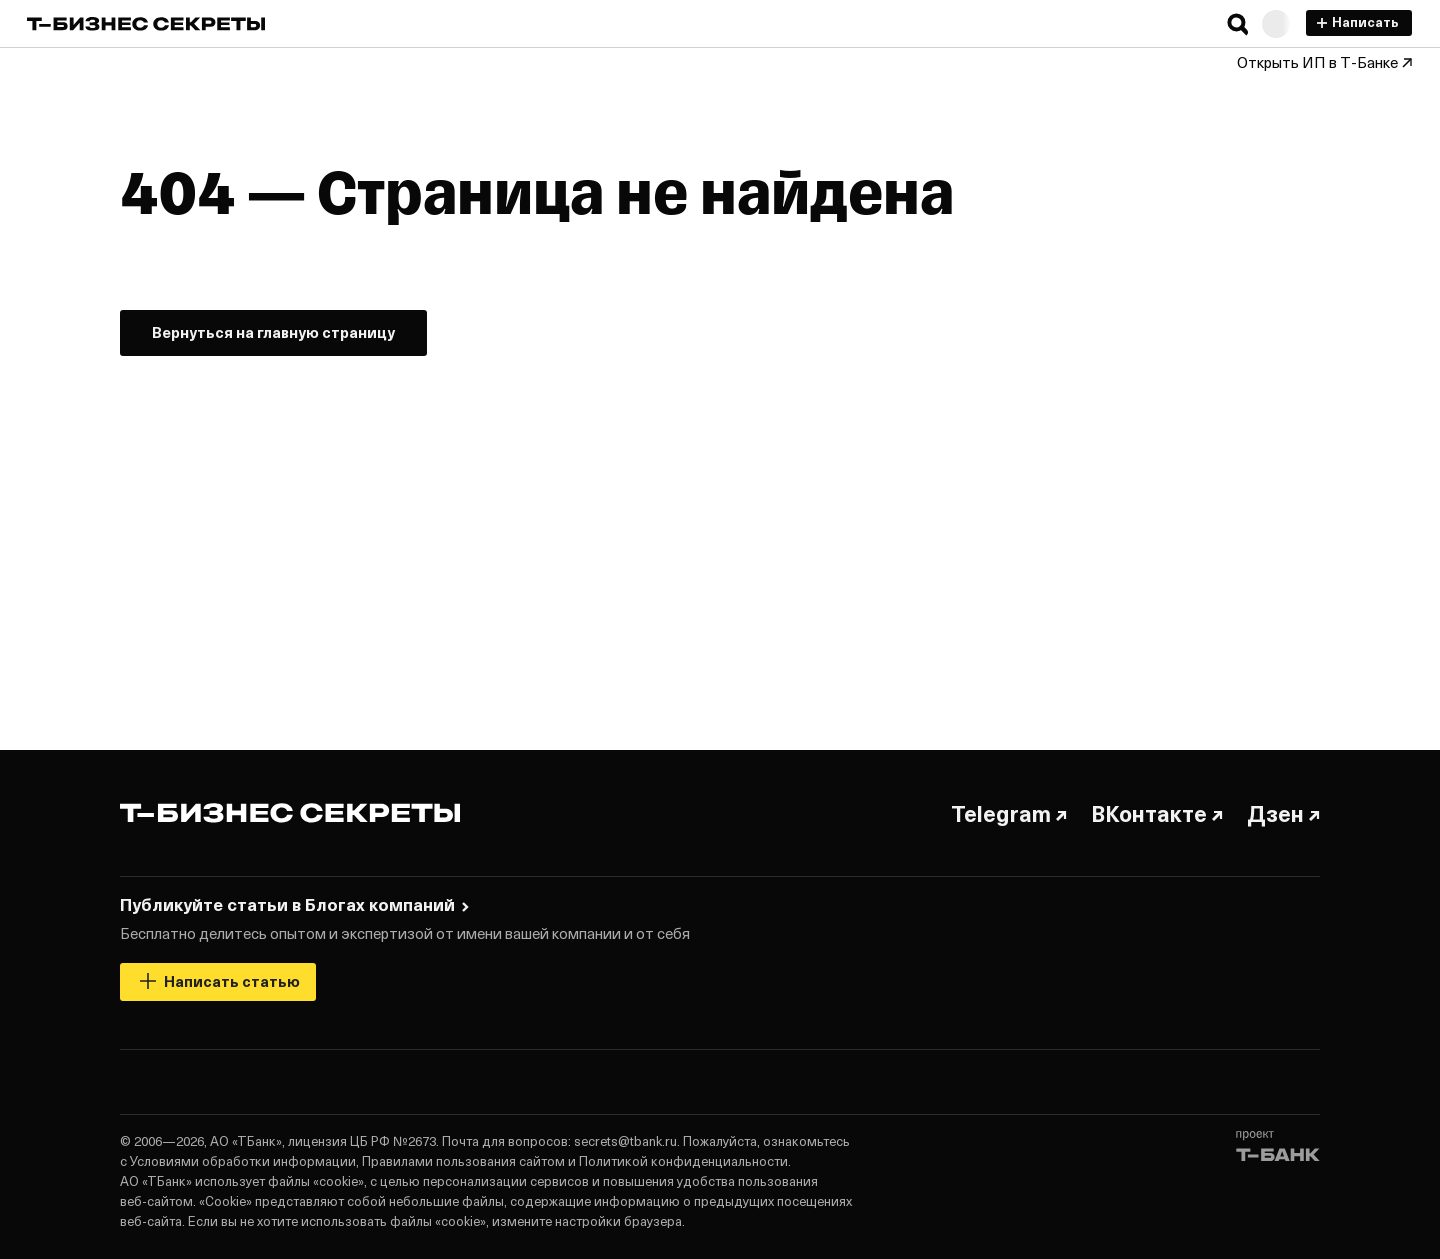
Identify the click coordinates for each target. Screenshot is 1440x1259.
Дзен (1283, 813)
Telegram (1009, 813)
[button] (1238, 24)
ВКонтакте (1157, 813)
